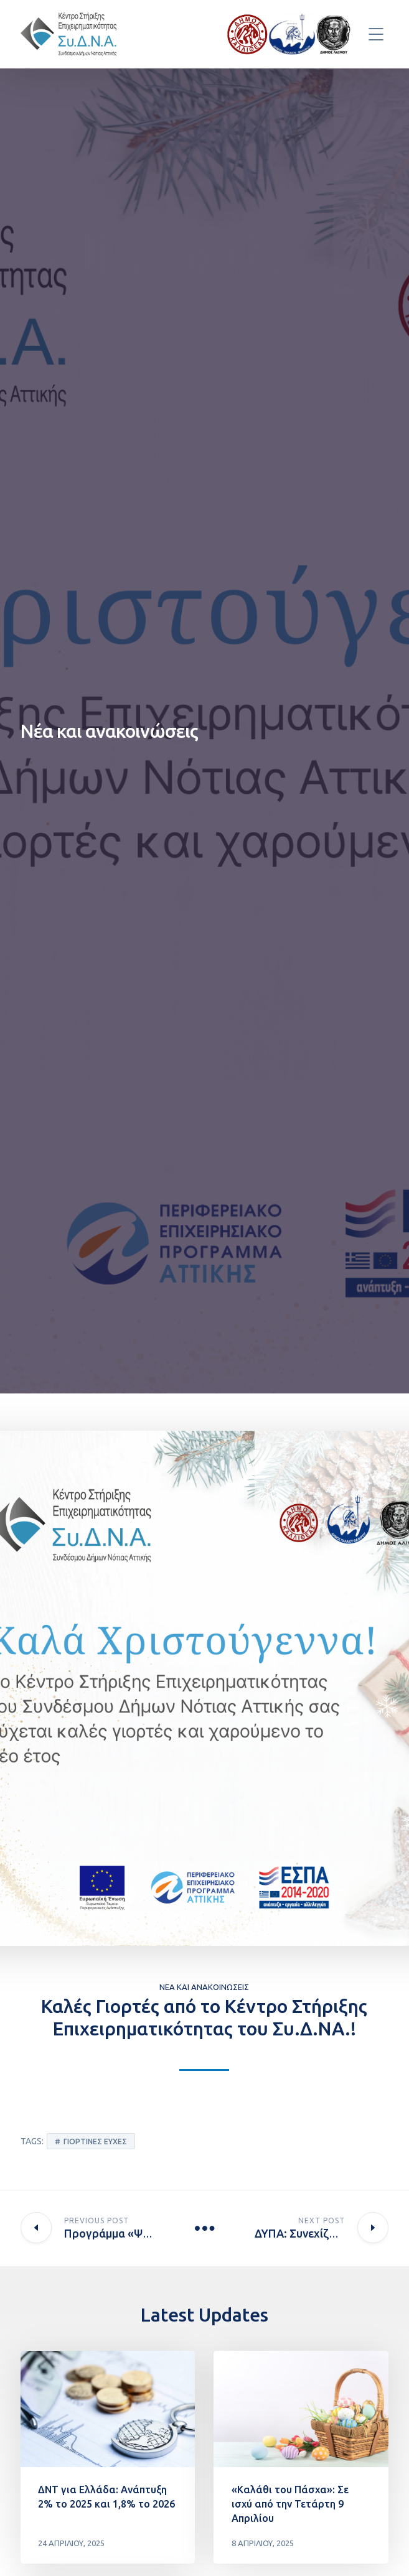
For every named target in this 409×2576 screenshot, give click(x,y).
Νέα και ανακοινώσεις (204, 1987)
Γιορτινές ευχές (95, 2141)
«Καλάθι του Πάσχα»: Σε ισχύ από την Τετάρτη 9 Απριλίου (290, 2504)
